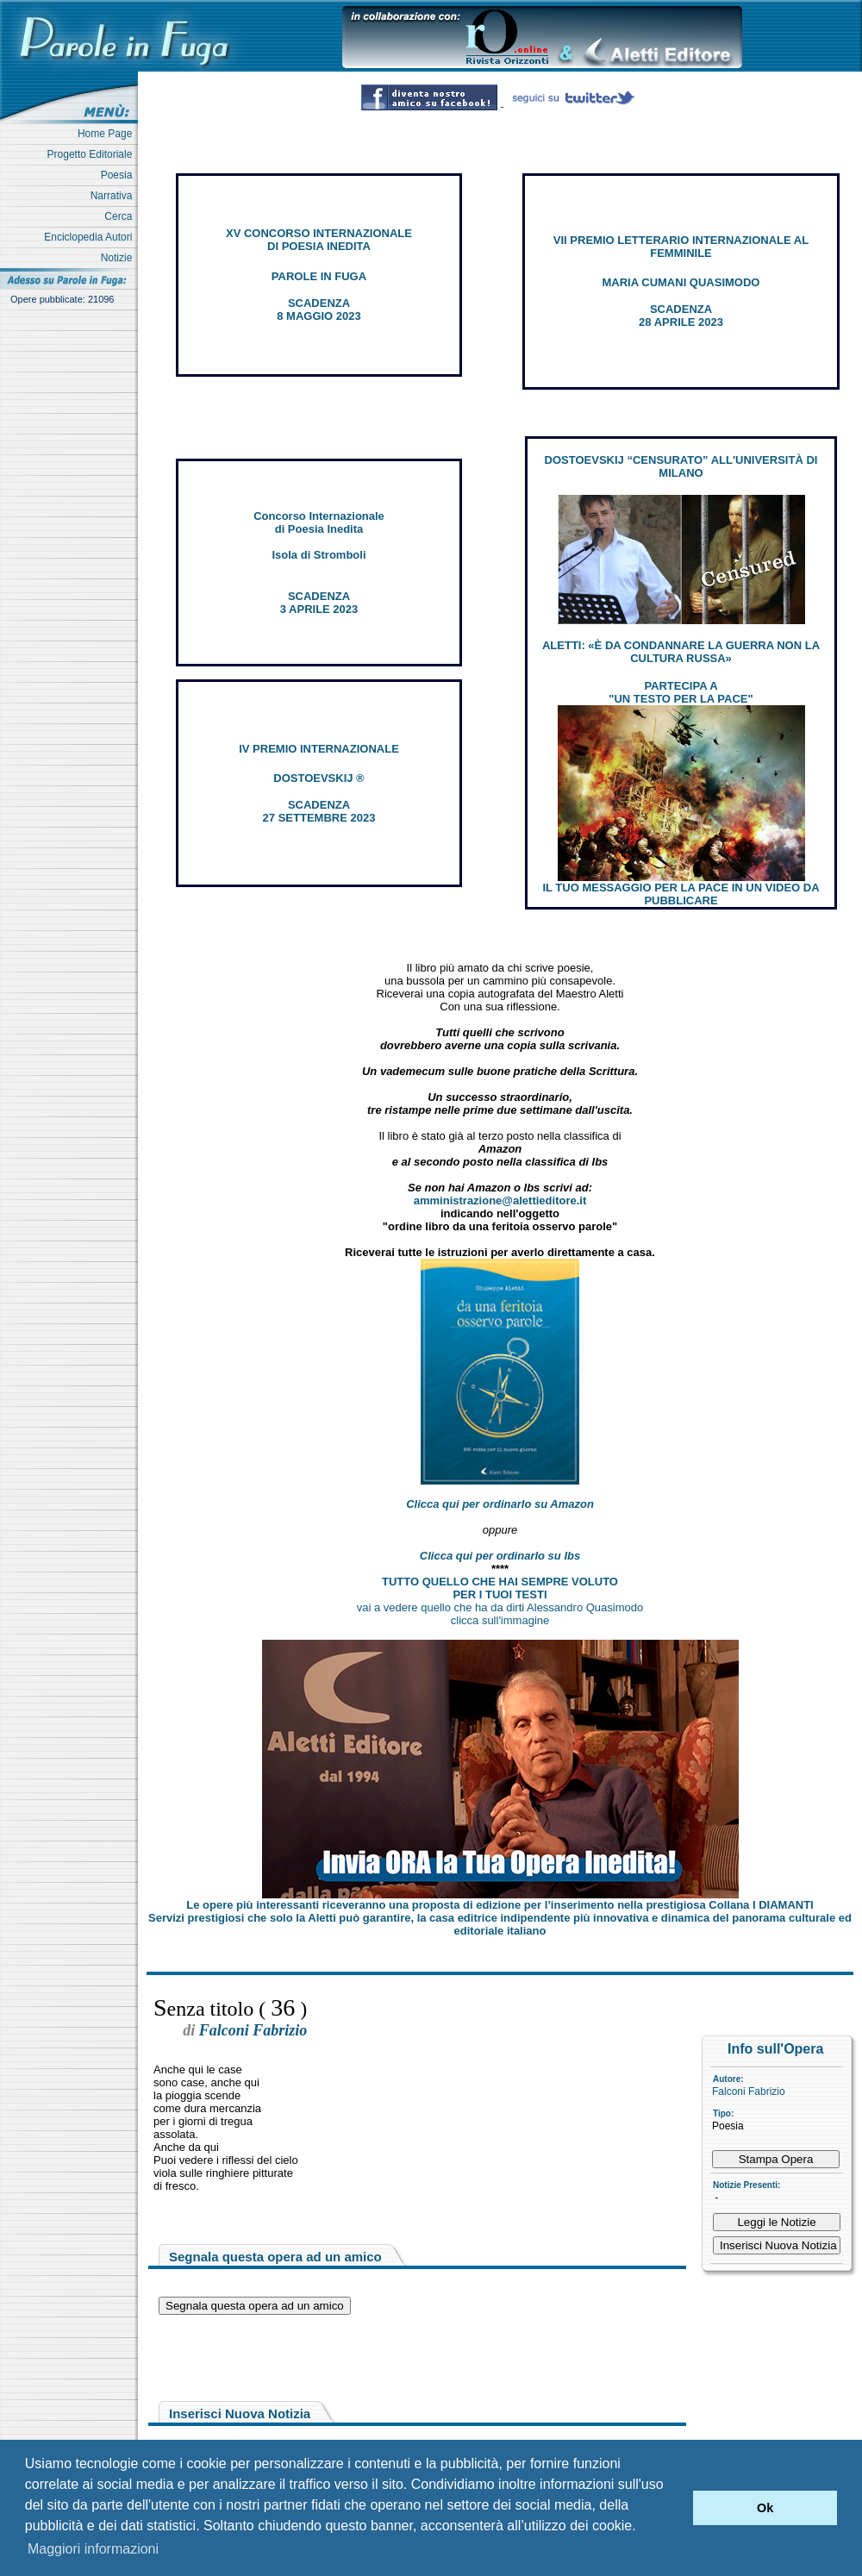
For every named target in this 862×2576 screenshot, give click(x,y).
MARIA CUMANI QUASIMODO (681, 282)
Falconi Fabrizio (748, 2091)
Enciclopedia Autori (91, 237)
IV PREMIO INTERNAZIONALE (319, 748)
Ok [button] (765, 2508)
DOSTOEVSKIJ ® (318, 778)
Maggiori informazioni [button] (93, 2549)
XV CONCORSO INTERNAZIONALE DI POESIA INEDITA (319, 240)
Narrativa (114, 196)
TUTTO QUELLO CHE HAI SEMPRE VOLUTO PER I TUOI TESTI (500, 1588)
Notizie (119, 258)
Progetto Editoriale (92, 154)
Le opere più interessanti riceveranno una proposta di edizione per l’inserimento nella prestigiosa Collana (499, 1904)
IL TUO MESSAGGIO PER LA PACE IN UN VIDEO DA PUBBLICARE (680, 894)
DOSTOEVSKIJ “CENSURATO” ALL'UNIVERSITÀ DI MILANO (681, 466)
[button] (675, 2508)
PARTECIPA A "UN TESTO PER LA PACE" (681, 692)
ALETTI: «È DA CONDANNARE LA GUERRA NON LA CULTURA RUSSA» (681, 652)
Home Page (108, 134)
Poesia (119, 175)
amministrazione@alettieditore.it (500, 1200)
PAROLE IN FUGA (319, 276)
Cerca (121, 216)
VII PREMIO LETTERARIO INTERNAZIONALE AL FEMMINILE (681, 246)
